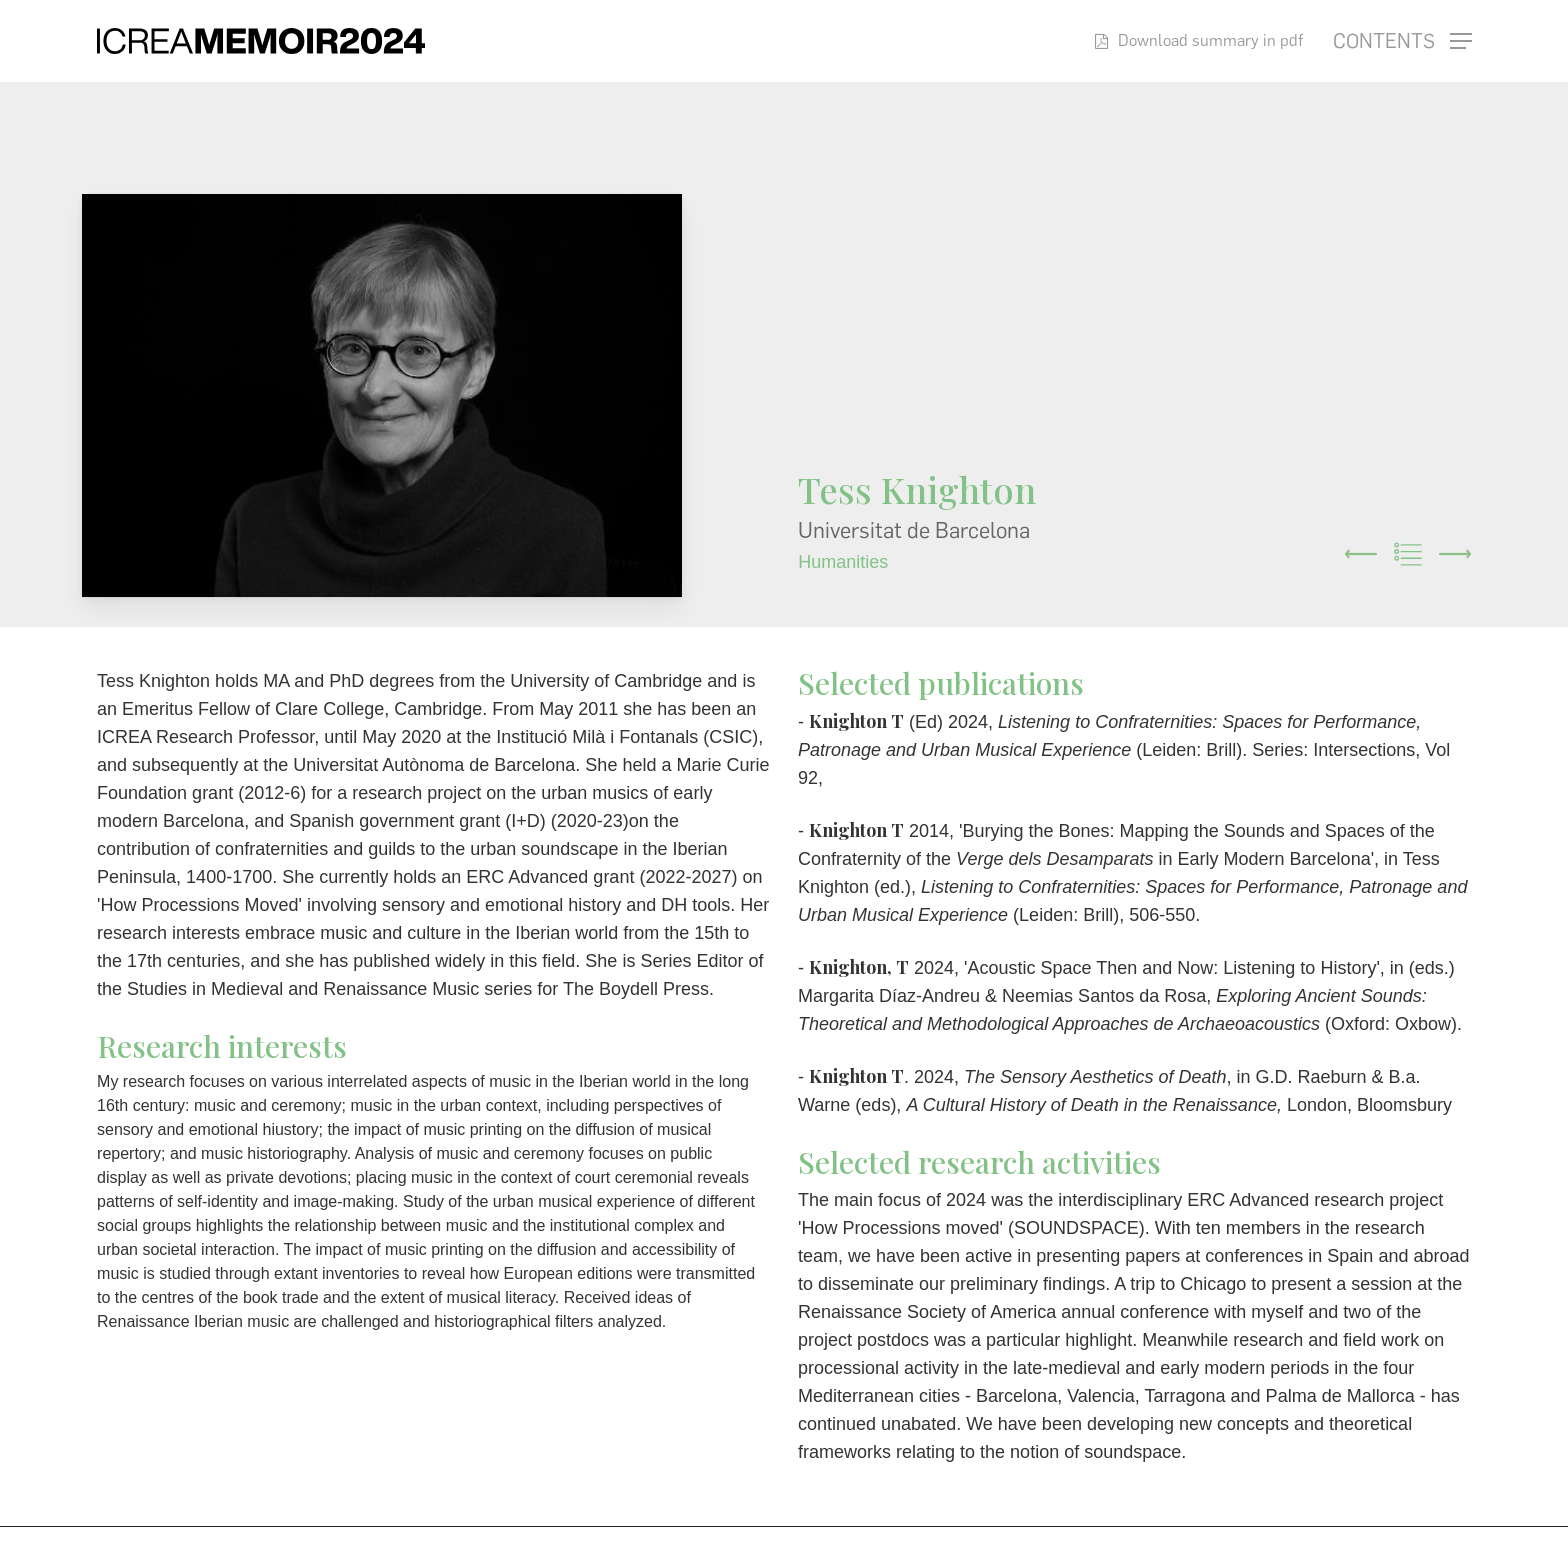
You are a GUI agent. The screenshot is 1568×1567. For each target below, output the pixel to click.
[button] (1402, 41)
